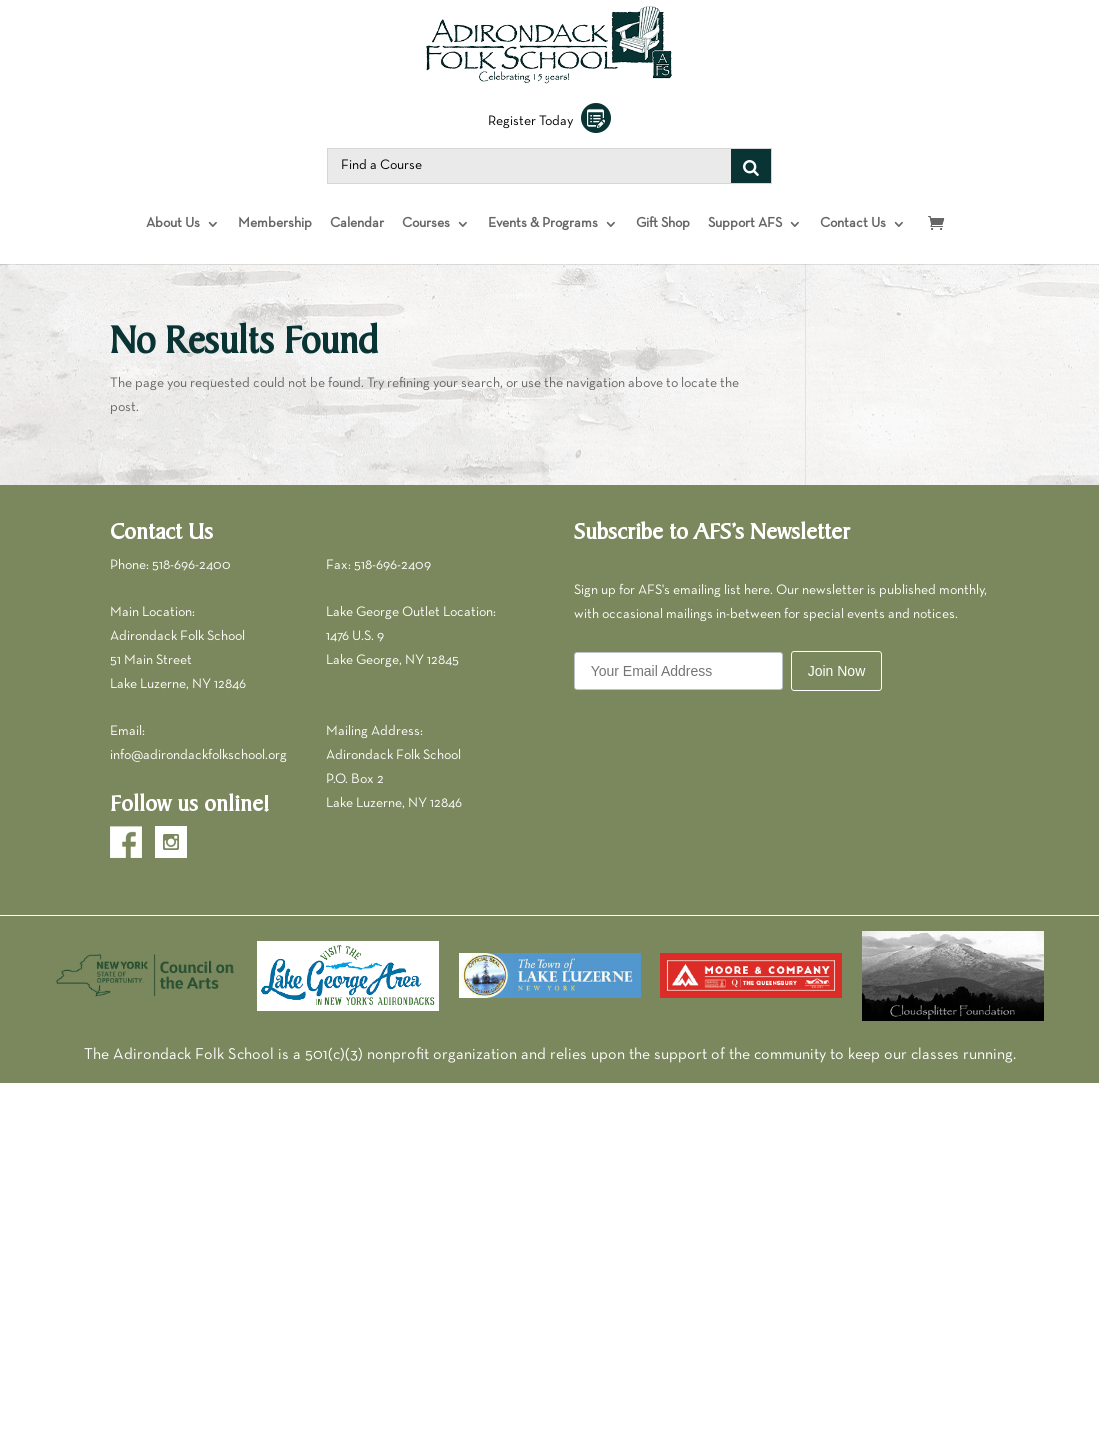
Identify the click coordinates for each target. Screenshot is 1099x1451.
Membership (275, 243)
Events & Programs (543, 243)
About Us (173, 243)
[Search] (751, 186)
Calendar (357, 243)
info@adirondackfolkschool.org (198, 775)
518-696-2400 (191, 584)
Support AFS (745, 243)
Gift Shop (663, 243)
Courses (426, 243)
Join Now (837, 691)
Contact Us (853, 243)
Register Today (549, 141)
